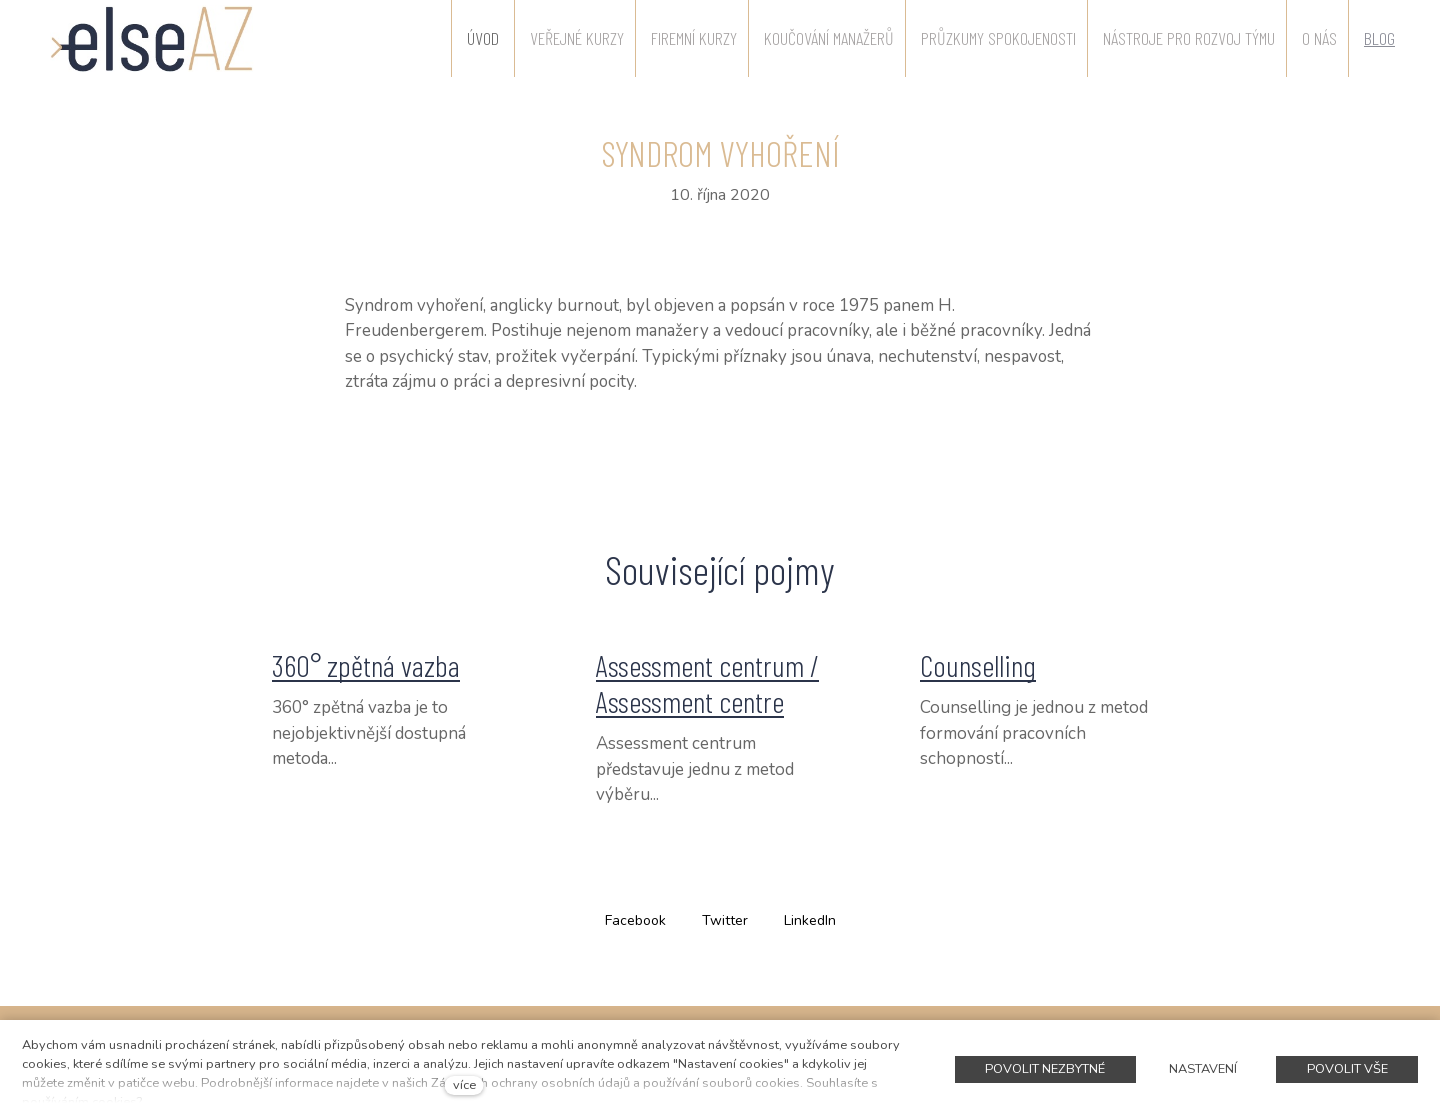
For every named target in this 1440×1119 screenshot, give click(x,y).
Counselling (978, 665)
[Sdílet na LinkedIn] (810, 919)
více (464, 1085)
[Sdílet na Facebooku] (635, 919)
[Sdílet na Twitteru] (725, 919)
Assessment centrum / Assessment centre (707, 683)
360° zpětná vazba (366, 665)
